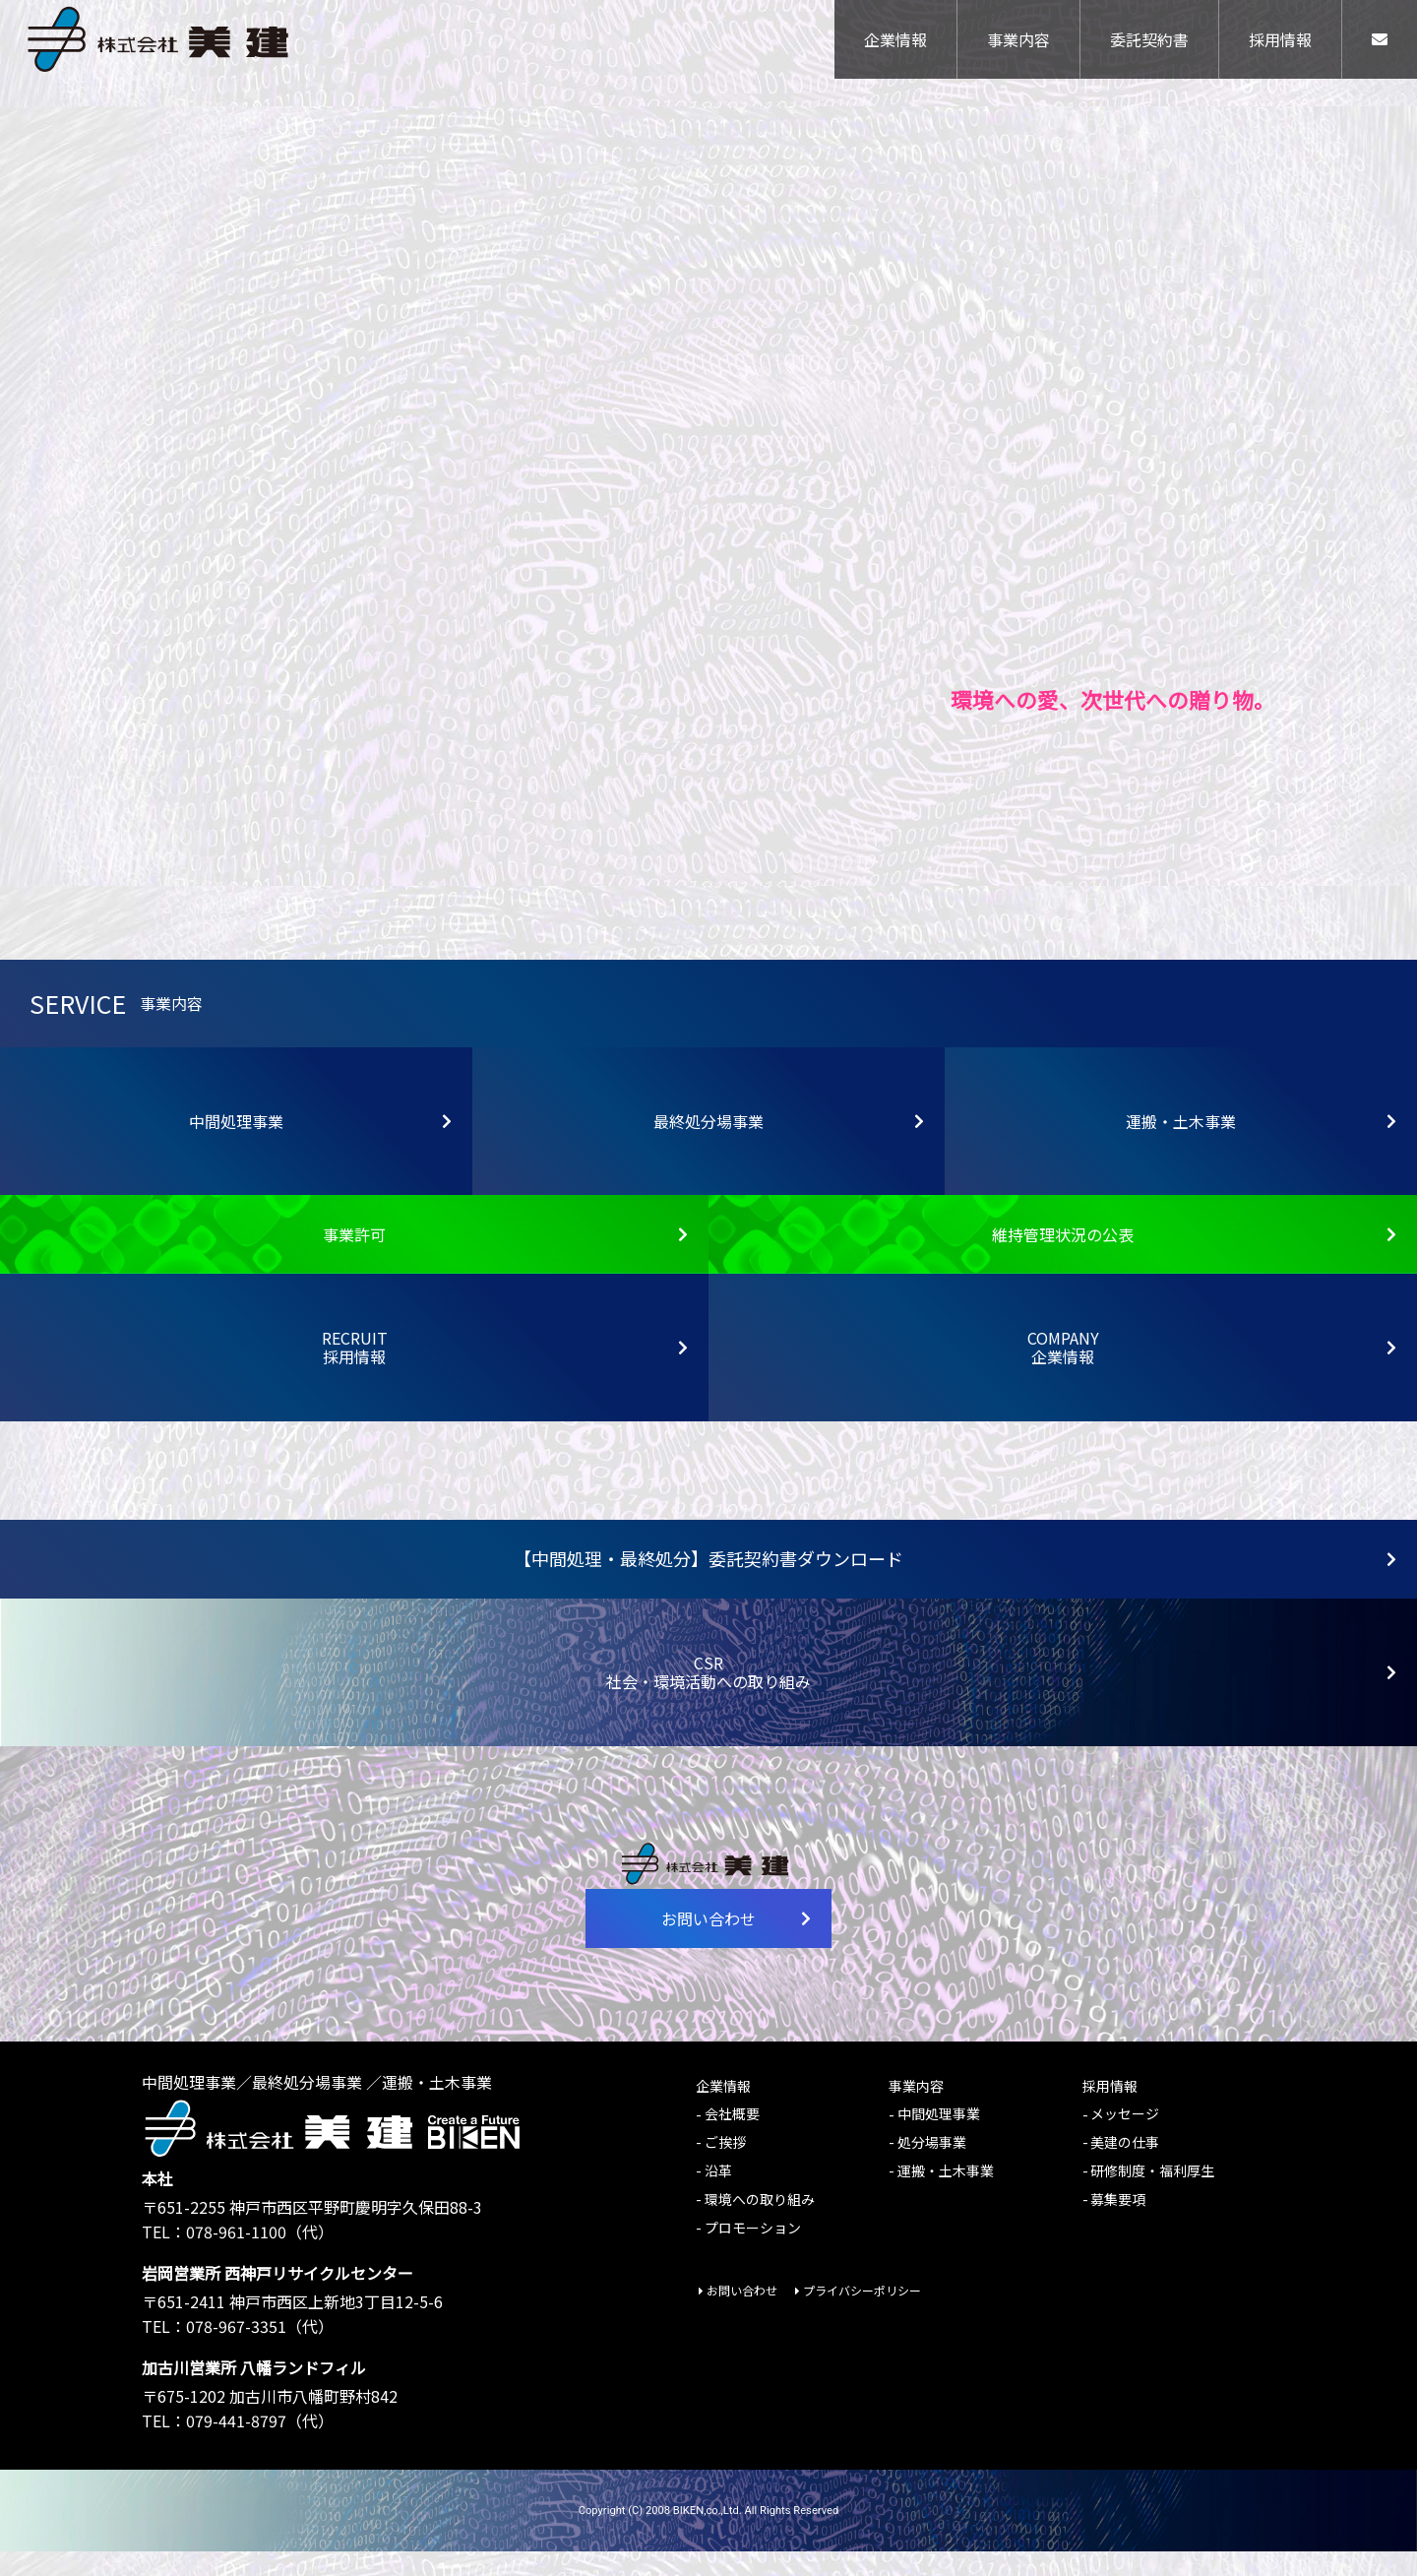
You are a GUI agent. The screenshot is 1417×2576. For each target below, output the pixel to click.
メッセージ (1124, 2139)
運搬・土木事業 (1261, 1146)
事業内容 (1018, 44)
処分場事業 (931, 2166)
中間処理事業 (321, 1146)
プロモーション (753, 2252)
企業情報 (895, 44)
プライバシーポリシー (862, 2315)
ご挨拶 (725, 2166)
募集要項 (1117, 2223)
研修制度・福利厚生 (1152, 2195)
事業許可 (506, 1259)
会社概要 (732, 2139)
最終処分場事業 (789, 1146)
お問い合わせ (736, 1943)
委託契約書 (1149, 44)
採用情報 (1280, 44)
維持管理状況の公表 (1194, 1259)
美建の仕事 (1124, 2166)
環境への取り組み (760, 2223)
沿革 (718, 2195)
